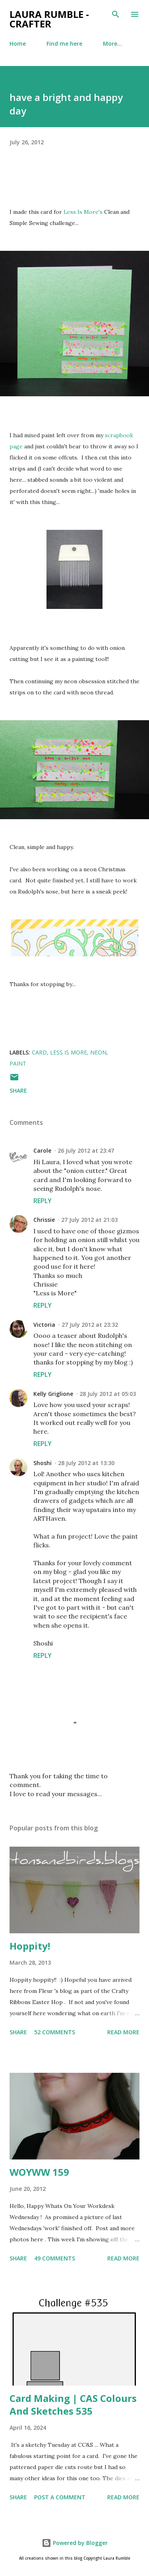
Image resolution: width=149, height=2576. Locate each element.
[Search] (115, 14)
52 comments (54, 2032)
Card (39, 1052)
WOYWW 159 (39, 2172)
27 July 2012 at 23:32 (90, 1324)
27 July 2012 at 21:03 (89, 1219)
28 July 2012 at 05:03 (107, 1394)
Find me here (64, 43)
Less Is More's (83, 211)
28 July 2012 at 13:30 (86, 1463)
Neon (98, 1052)
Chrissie (44, 1219)
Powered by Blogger (75, 2543)
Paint (18, 1063)
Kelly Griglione (53, 1394)
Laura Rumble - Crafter (49, 19)
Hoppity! (30, 1945)
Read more (123, 2032)
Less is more (68, 1052)
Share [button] (18, 1090)
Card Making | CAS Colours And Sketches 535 (73, 2404)
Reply (42, 1200)
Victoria (44, 1324)
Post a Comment (59, 2497)
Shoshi (42, 1463)
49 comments (54, 2258)
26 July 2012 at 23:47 (86, 1150)
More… (112, 43)
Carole (42, 1150)
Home (18, 43)
